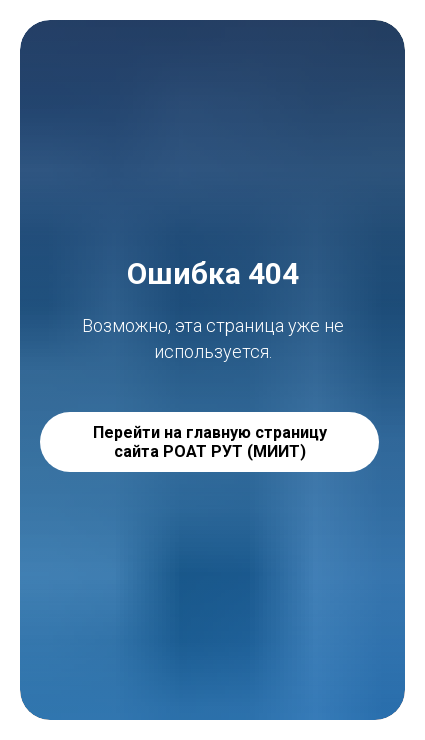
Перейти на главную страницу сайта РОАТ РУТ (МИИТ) (210, 442)
